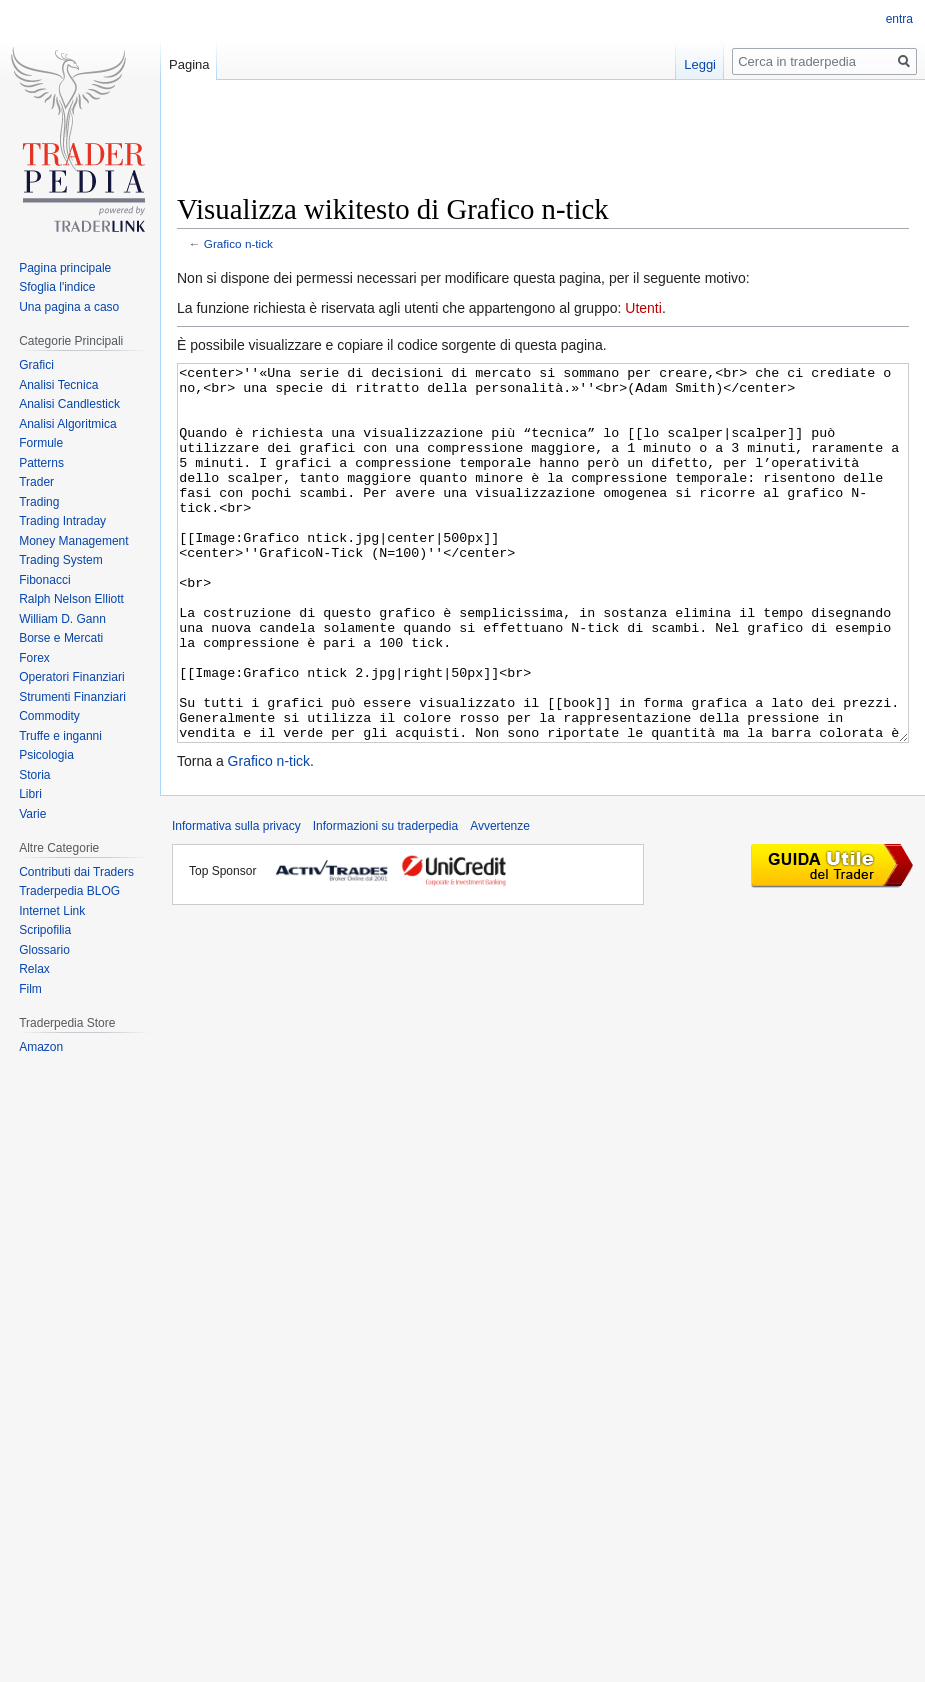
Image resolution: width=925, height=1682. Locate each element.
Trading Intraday (62, 521)
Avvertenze (500, 901)
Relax (34, 969)
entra (899, 19)
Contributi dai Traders (76, 872)
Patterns (41, 463)
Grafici (36, 365)
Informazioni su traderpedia (385, 901)
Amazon (41, 1047)
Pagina (189, 64)
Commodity (49, 716)
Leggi (700, 64)
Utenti (643, 308)
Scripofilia (45, 930)
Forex (34, 658)
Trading (39, 502)
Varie (32, 814)
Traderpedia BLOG (69, 891)
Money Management (73, 541)
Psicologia (46, 755)
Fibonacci (44, 580)
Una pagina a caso (69, 307)
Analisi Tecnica (58, 385)
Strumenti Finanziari (72, 697)
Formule (41, 443)
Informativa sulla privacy (236, 901)
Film (30, 989)
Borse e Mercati (61, 638)
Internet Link (52, 911)
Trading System (61, 560)
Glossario (44, 950)
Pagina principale (65, 268)
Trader (36, 482)
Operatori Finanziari (71, 677)
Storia (34, 775)
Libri (30, 794)
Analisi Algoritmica (67, 424)
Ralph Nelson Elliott (71, 599)
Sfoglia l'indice (57, 287)
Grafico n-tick (238, 243)
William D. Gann (62, 619)
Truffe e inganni (60, 736)
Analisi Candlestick (69, 404)
